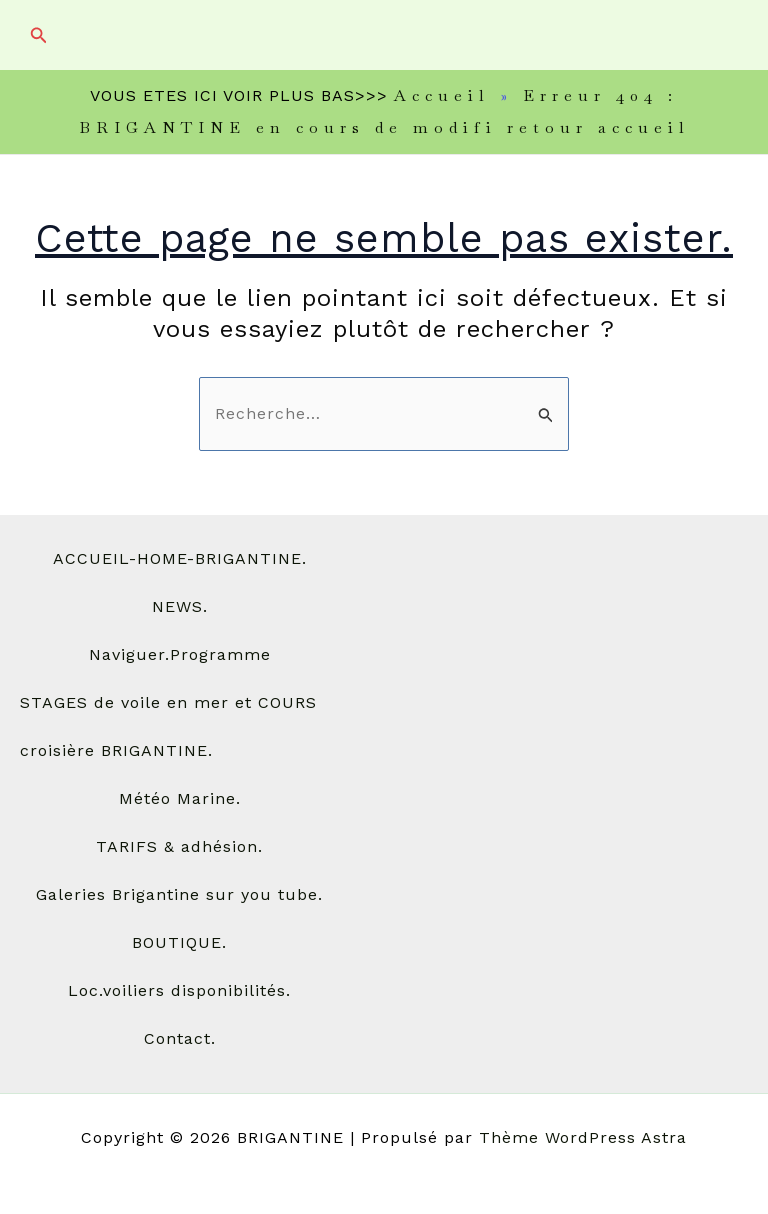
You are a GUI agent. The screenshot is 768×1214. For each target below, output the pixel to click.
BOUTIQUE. (179, 942)
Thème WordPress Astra (583, 1137)
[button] (39, 35)
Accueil (442, 95)
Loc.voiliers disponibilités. (179, 990)
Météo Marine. (180, 798)
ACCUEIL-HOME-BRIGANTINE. (180, 558)
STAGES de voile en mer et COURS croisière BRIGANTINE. (168, 726)
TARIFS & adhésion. (179, 846)
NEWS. (180, 606)
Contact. (180, 1038)
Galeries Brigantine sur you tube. (179, 894)
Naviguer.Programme (180, 654)
